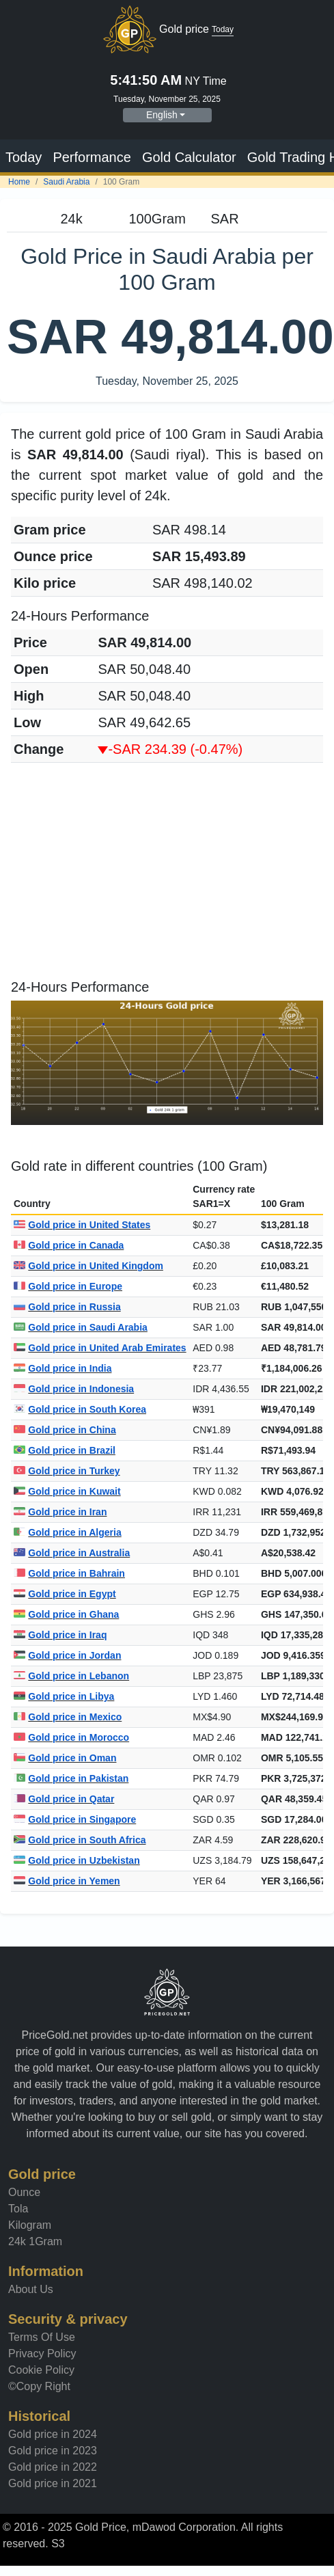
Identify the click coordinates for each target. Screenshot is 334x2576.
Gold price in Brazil (64, 1450)
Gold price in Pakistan (71, 1778)
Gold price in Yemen (67, 1880)
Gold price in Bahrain (69, 1573)
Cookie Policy (41, 2370)
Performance (92, 157)
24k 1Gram (35, 2241)
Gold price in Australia (72, 1552)
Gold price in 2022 (52, 2467)
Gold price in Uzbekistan (77, 1860)
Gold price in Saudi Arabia (81, 1327)
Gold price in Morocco (71, 1737)
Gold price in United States (82, 1224)
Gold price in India (62, 1368)
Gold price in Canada (69, 1245)
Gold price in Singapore (75, 1819)
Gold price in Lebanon (71, 1675)
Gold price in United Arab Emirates (100, 1347)
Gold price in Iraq (60, 1634)
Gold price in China (65, 1429)
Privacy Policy (42, 2353)
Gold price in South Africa (80, 1839)
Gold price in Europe (68, 1286)
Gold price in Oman (65, 1757)
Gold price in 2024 (52, 2434)
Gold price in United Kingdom (88, 1265)
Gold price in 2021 (52, 2483)
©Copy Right (39, 2386)
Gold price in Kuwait (67, 1491)
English (162, 114)
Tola (18, 2208)
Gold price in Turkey (67, 1470)
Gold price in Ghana (66, 1614)
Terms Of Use (41, 2337)
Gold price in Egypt (65, 1593)
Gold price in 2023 (52, 2450)
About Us (30, 2289)
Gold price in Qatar (64, 1798)
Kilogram (29, 2225)
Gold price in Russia (67, 1306)
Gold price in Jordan (67, 1655)
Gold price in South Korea (80, 1409)
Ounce (24, 2192)
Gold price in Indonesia (74, 1388)
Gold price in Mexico (68, 1716)
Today (23, 157)
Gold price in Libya (64, 1696)
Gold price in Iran (60, 1511)
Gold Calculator (189, 157)
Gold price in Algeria (68, 1532)
